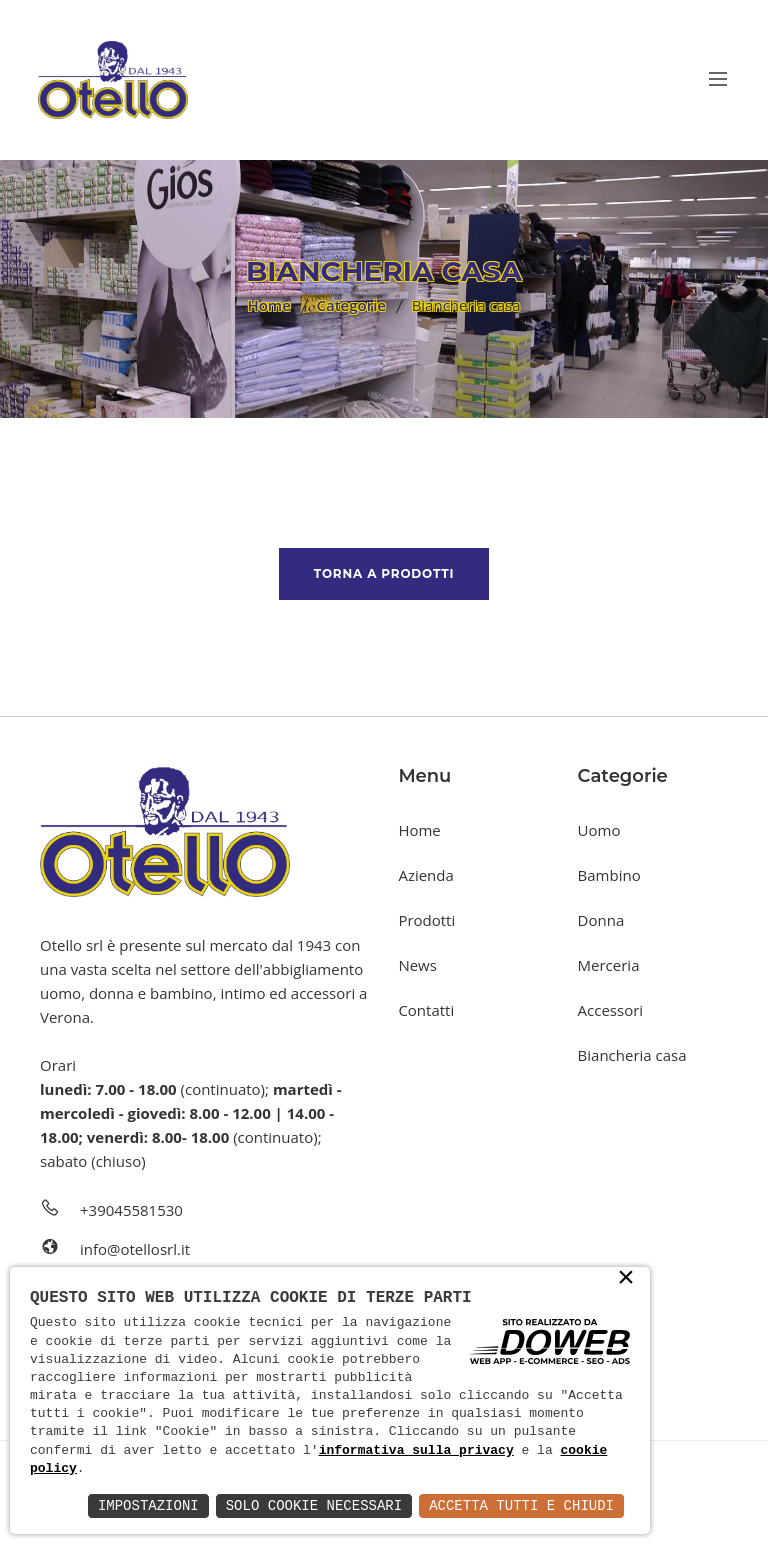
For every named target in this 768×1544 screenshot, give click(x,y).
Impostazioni (148, 1505)
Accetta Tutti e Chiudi (521, 1505)
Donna (601, 920)
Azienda (425, 875)
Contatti (426, 1010)
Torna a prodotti (384, 573)
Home (268, 305)
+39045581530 (131, 1210)
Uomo (599, 830)
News (417, 965)
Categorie (351, 305)
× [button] (626, 1279)
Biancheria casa (632, 1055)
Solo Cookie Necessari (314, 1505)
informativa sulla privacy (416, 1451)
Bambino (609, 875)
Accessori (611, 1010)
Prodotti (426, 920)
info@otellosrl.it (135, 1249)
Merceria (609, 965)
